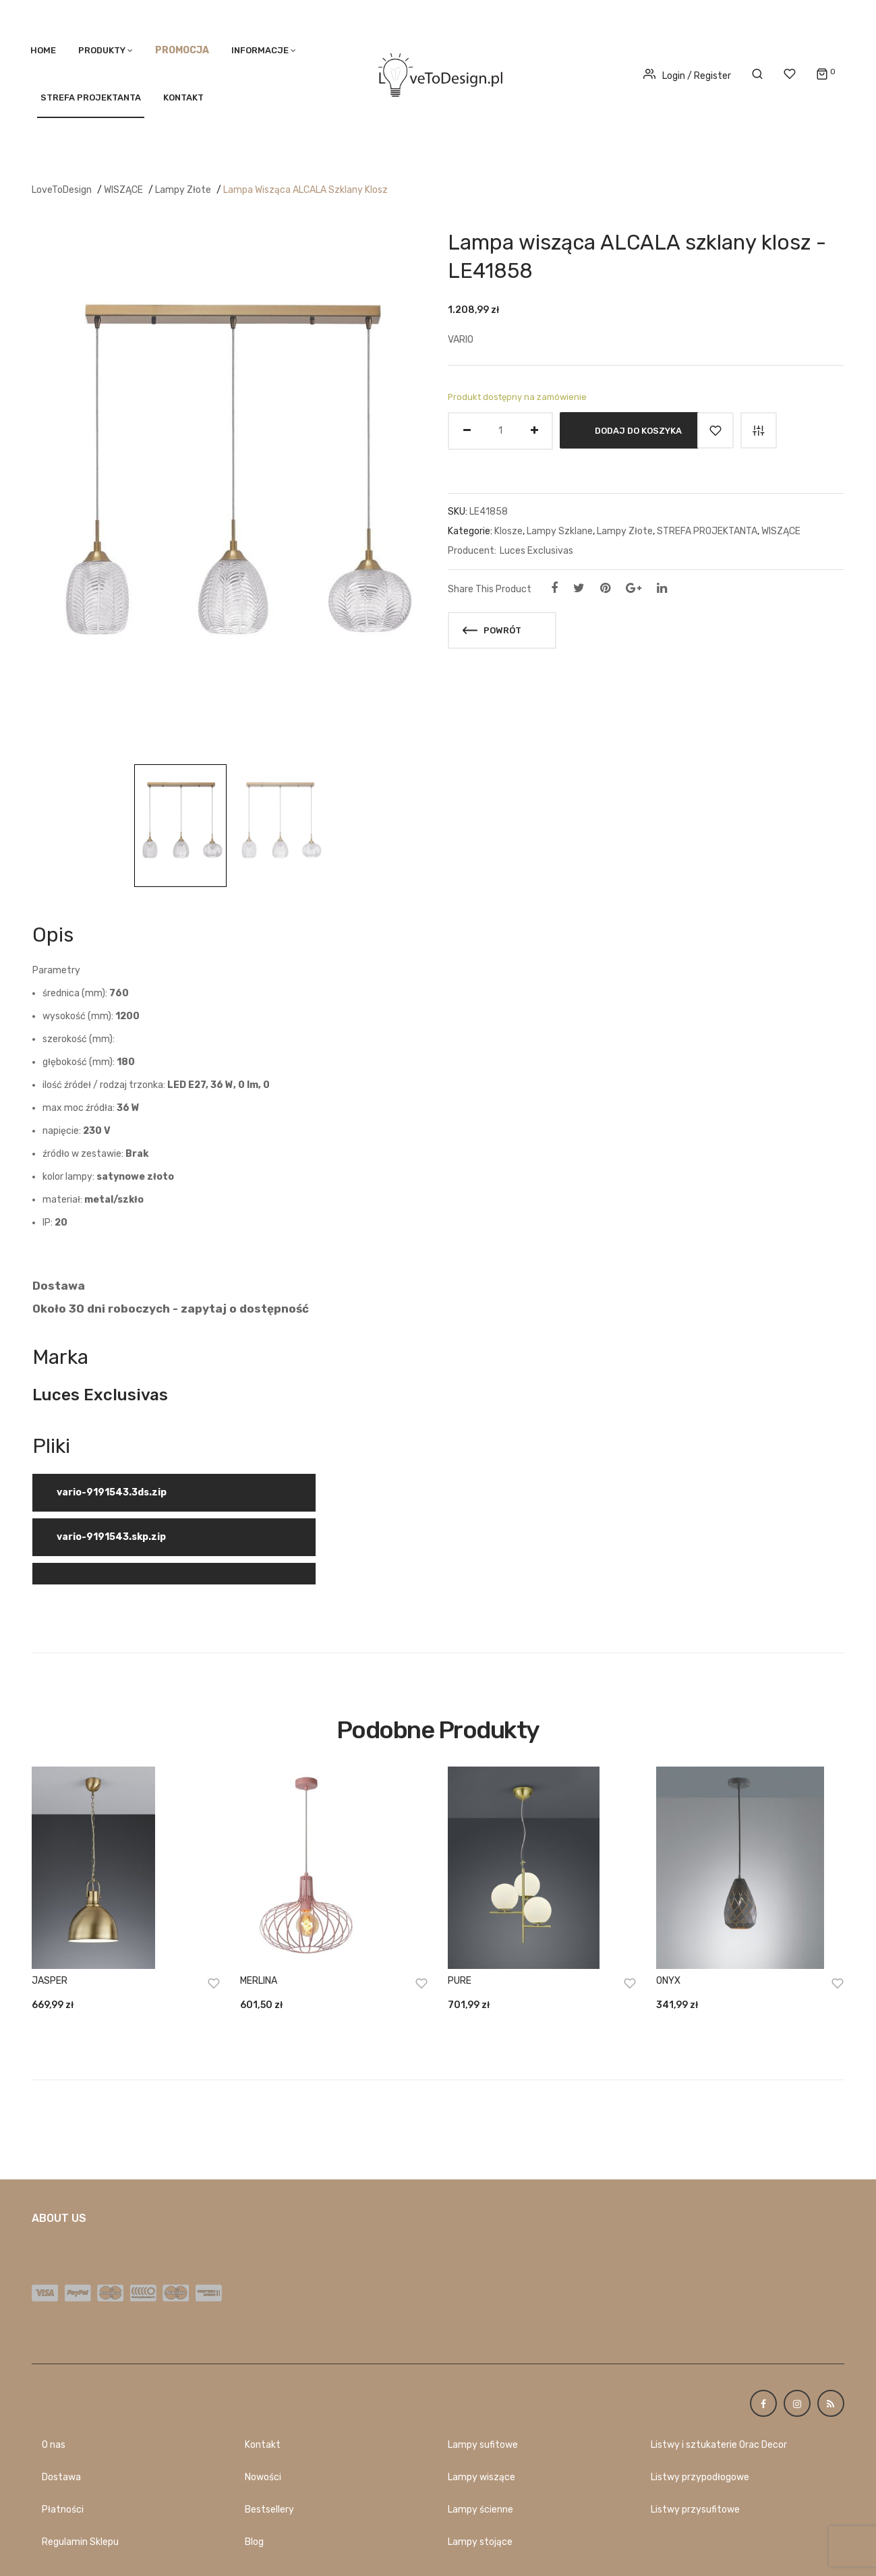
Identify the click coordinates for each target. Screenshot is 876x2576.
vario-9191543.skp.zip (111, 1537)
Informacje (260, 50)
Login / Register (687, 76)
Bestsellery (269, 2509)
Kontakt (183, 97)
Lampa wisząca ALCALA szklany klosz (305, 190)
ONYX (668, 1980)
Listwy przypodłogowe (700, 2477)
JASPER (49, 1980)
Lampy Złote (183, 190)
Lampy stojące (480, 2542)
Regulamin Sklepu (80, 2542)
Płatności (63, 2509)
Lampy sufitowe (483, 2445)
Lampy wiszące (481, 2477)
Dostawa (61, 2477)
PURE (459, 1980)
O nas (53, 2445)
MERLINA (258, 1980)
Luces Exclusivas (536, 550)
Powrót (492, 630)
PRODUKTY (101, 50)
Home (43, 50)
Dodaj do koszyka (638, 430)
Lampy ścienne (480, 2509)
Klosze (508, 531)
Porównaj (758, 430)
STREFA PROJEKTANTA (90, 97)
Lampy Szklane (560, 531)
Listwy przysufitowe (695, 2509)
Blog (254, 2542)
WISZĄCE (123, 190)
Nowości (263, 2477)
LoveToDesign (62, 190)
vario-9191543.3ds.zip (112, 1492)
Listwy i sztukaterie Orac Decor (719, 2445)
